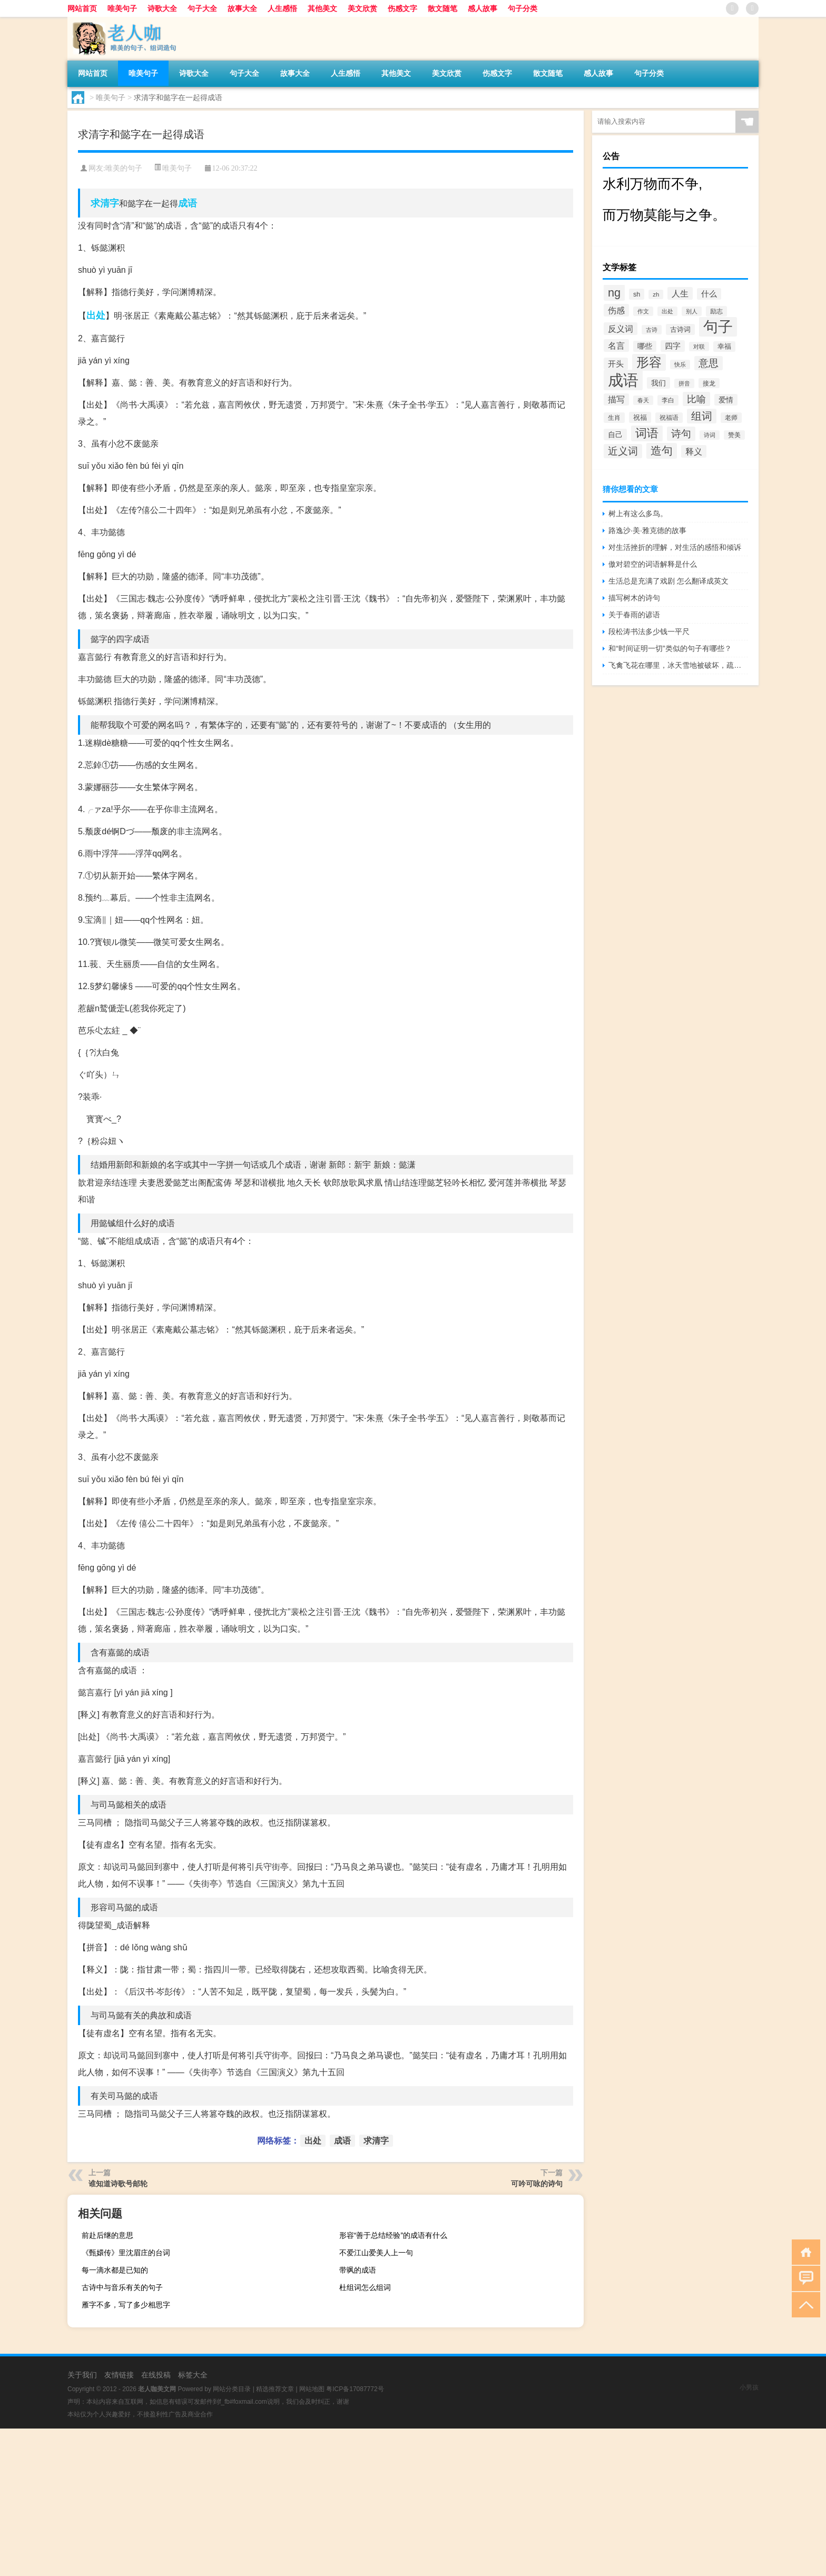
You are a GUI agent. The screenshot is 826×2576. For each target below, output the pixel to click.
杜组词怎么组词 (365, 2287)
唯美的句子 (123, 168)
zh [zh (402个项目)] (656, 294)
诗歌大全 (162, 8)
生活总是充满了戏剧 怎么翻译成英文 (668, 581)
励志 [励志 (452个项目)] (716, 311)
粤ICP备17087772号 (355, 2389)
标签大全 (193, 2375)
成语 (187, 203)
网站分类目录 (232, 2389)
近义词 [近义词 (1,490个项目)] (623, 451)
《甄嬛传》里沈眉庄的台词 (126, 2252)
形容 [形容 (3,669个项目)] (649, 362)
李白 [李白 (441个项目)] (668, 400)
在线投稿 (156, 2375)
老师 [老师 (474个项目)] (731, 417)
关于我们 (82, 2375)
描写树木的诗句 (634, 598)
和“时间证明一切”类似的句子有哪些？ (669, 648)
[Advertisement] (316, 2502)
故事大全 (242, 8)
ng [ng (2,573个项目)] (614, 292)
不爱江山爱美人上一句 (376, 2252)
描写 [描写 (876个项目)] (616, 399)
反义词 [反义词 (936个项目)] (620, 328)
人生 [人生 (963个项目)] (680, 293)
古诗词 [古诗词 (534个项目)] (680, 329)
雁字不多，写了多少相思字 (126, 2305)
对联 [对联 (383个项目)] (699, 346)
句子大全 (202, 8)
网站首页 (82, 8)
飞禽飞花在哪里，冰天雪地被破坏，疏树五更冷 (678, 665)
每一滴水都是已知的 (115, 2270)
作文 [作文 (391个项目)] (643, 311)
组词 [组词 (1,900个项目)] (701, 416)
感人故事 (482, 8)
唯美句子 (122, 8)
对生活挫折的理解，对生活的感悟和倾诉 (674, 547)
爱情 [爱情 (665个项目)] (726, 400)
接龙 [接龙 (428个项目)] (709, 383)
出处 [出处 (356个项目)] (667, 311)
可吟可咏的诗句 (537, 2183)
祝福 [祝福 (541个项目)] (640, 417)
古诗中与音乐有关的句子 (122, 2287)
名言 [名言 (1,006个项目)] (616, 345)
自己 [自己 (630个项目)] (615, 434)
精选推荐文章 (275, 2389)
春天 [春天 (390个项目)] (643, 400)
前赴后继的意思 (107, 2235)
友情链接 (119, 2375)
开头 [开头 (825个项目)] (616, 363)
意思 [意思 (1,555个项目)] (709, 363)
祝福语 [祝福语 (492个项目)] (669, 417)
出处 (95, 315)
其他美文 (322, 8)
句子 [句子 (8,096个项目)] (718, 327)
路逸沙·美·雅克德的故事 (647, 530)
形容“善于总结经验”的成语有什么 (393, 2235)
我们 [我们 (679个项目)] (658, 383)
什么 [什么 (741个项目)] (709, 294)
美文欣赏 (362, 8)
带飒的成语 (357, 2270)
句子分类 (522, 8)
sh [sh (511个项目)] (636, 294)
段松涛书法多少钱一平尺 (649, 631)
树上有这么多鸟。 (637, 513)
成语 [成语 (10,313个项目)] (623, 380)
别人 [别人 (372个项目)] (691, 311)
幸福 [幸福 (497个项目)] (724, 346)
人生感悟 (282, 8)
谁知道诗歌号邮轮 (118, 2183)
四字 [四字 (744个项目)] (673, 346)
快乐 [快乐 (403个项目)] (680, 364)
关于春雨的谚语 (634, 614)
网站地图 (311, 2389)
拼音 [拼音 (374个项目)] (684, 383)
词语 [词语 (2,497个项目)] (646, 433)
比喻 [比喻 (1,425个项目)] (696, 398)
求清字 (105, 203)
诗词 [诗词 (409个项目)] (709, 435)
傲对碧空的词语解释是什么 (652, 564)
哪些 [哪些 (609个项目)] (644, 346)
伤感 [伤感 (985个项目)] (616, 310)
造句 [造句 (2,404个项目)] (662, 451)
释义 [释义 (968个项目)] (693, 451)
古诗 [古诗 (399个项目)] (651, 330)
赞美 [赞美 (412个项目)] (734, 435)
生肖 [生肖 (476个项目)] (614, 417)
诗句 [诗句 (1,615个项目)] (681, 433)
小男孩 (749, 2387)
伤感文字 (402, 8)
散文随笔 (442, 8)
